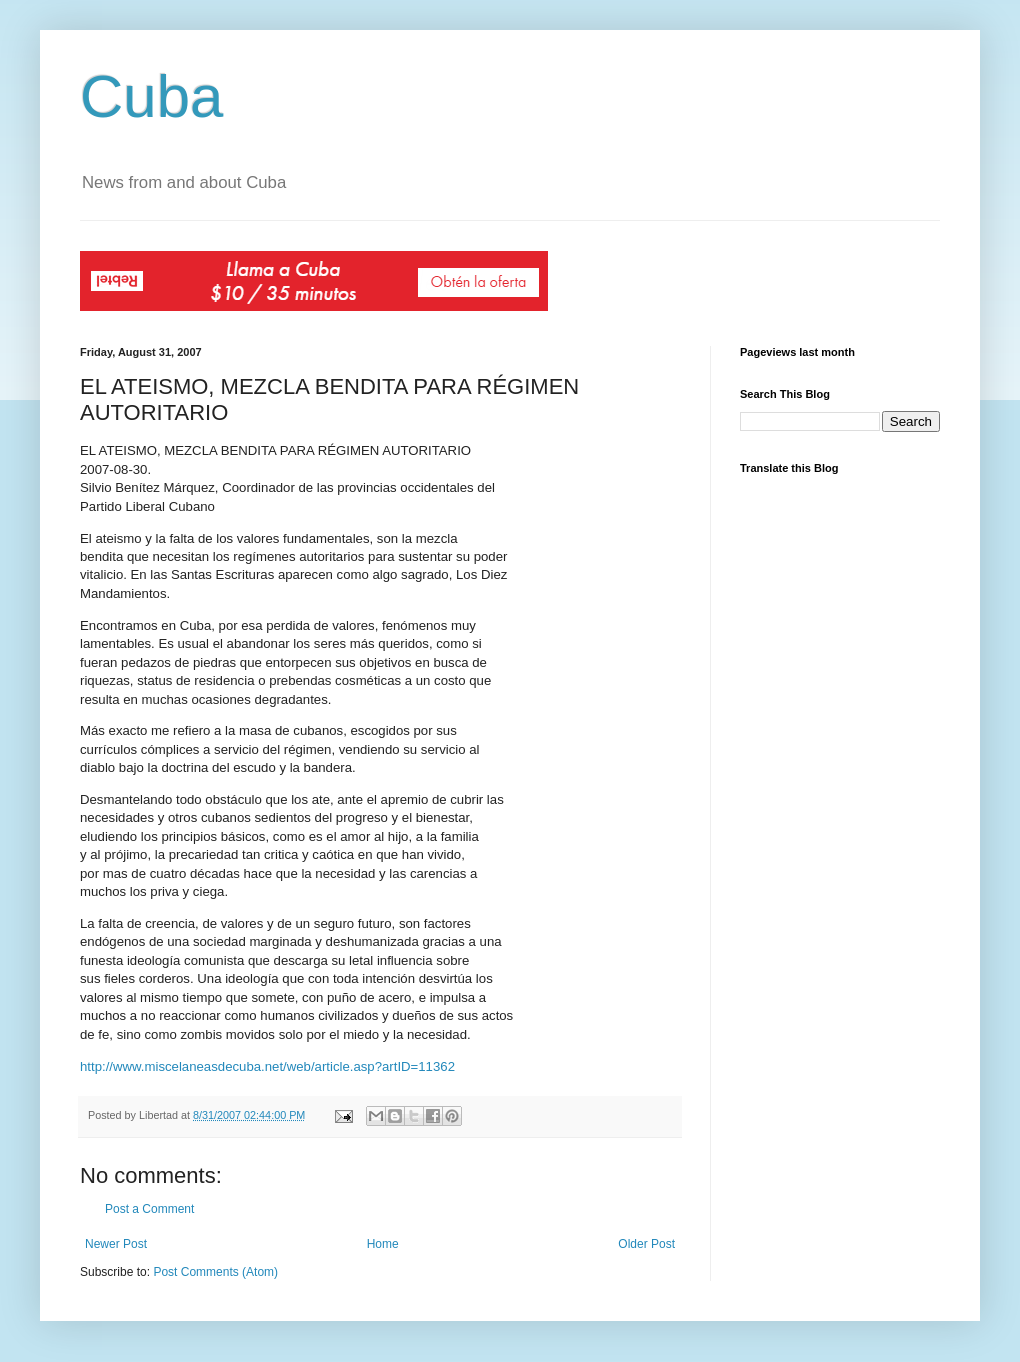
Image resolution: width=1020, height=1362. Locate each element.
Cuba (151, 96)
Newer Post (116, 1244)
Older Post (646, 1244)
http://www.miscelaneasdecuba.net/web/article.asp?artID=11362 (267, 1066)
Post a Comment (149, 1209)
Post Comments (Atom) (215, 1272)
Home (383, 1244)
